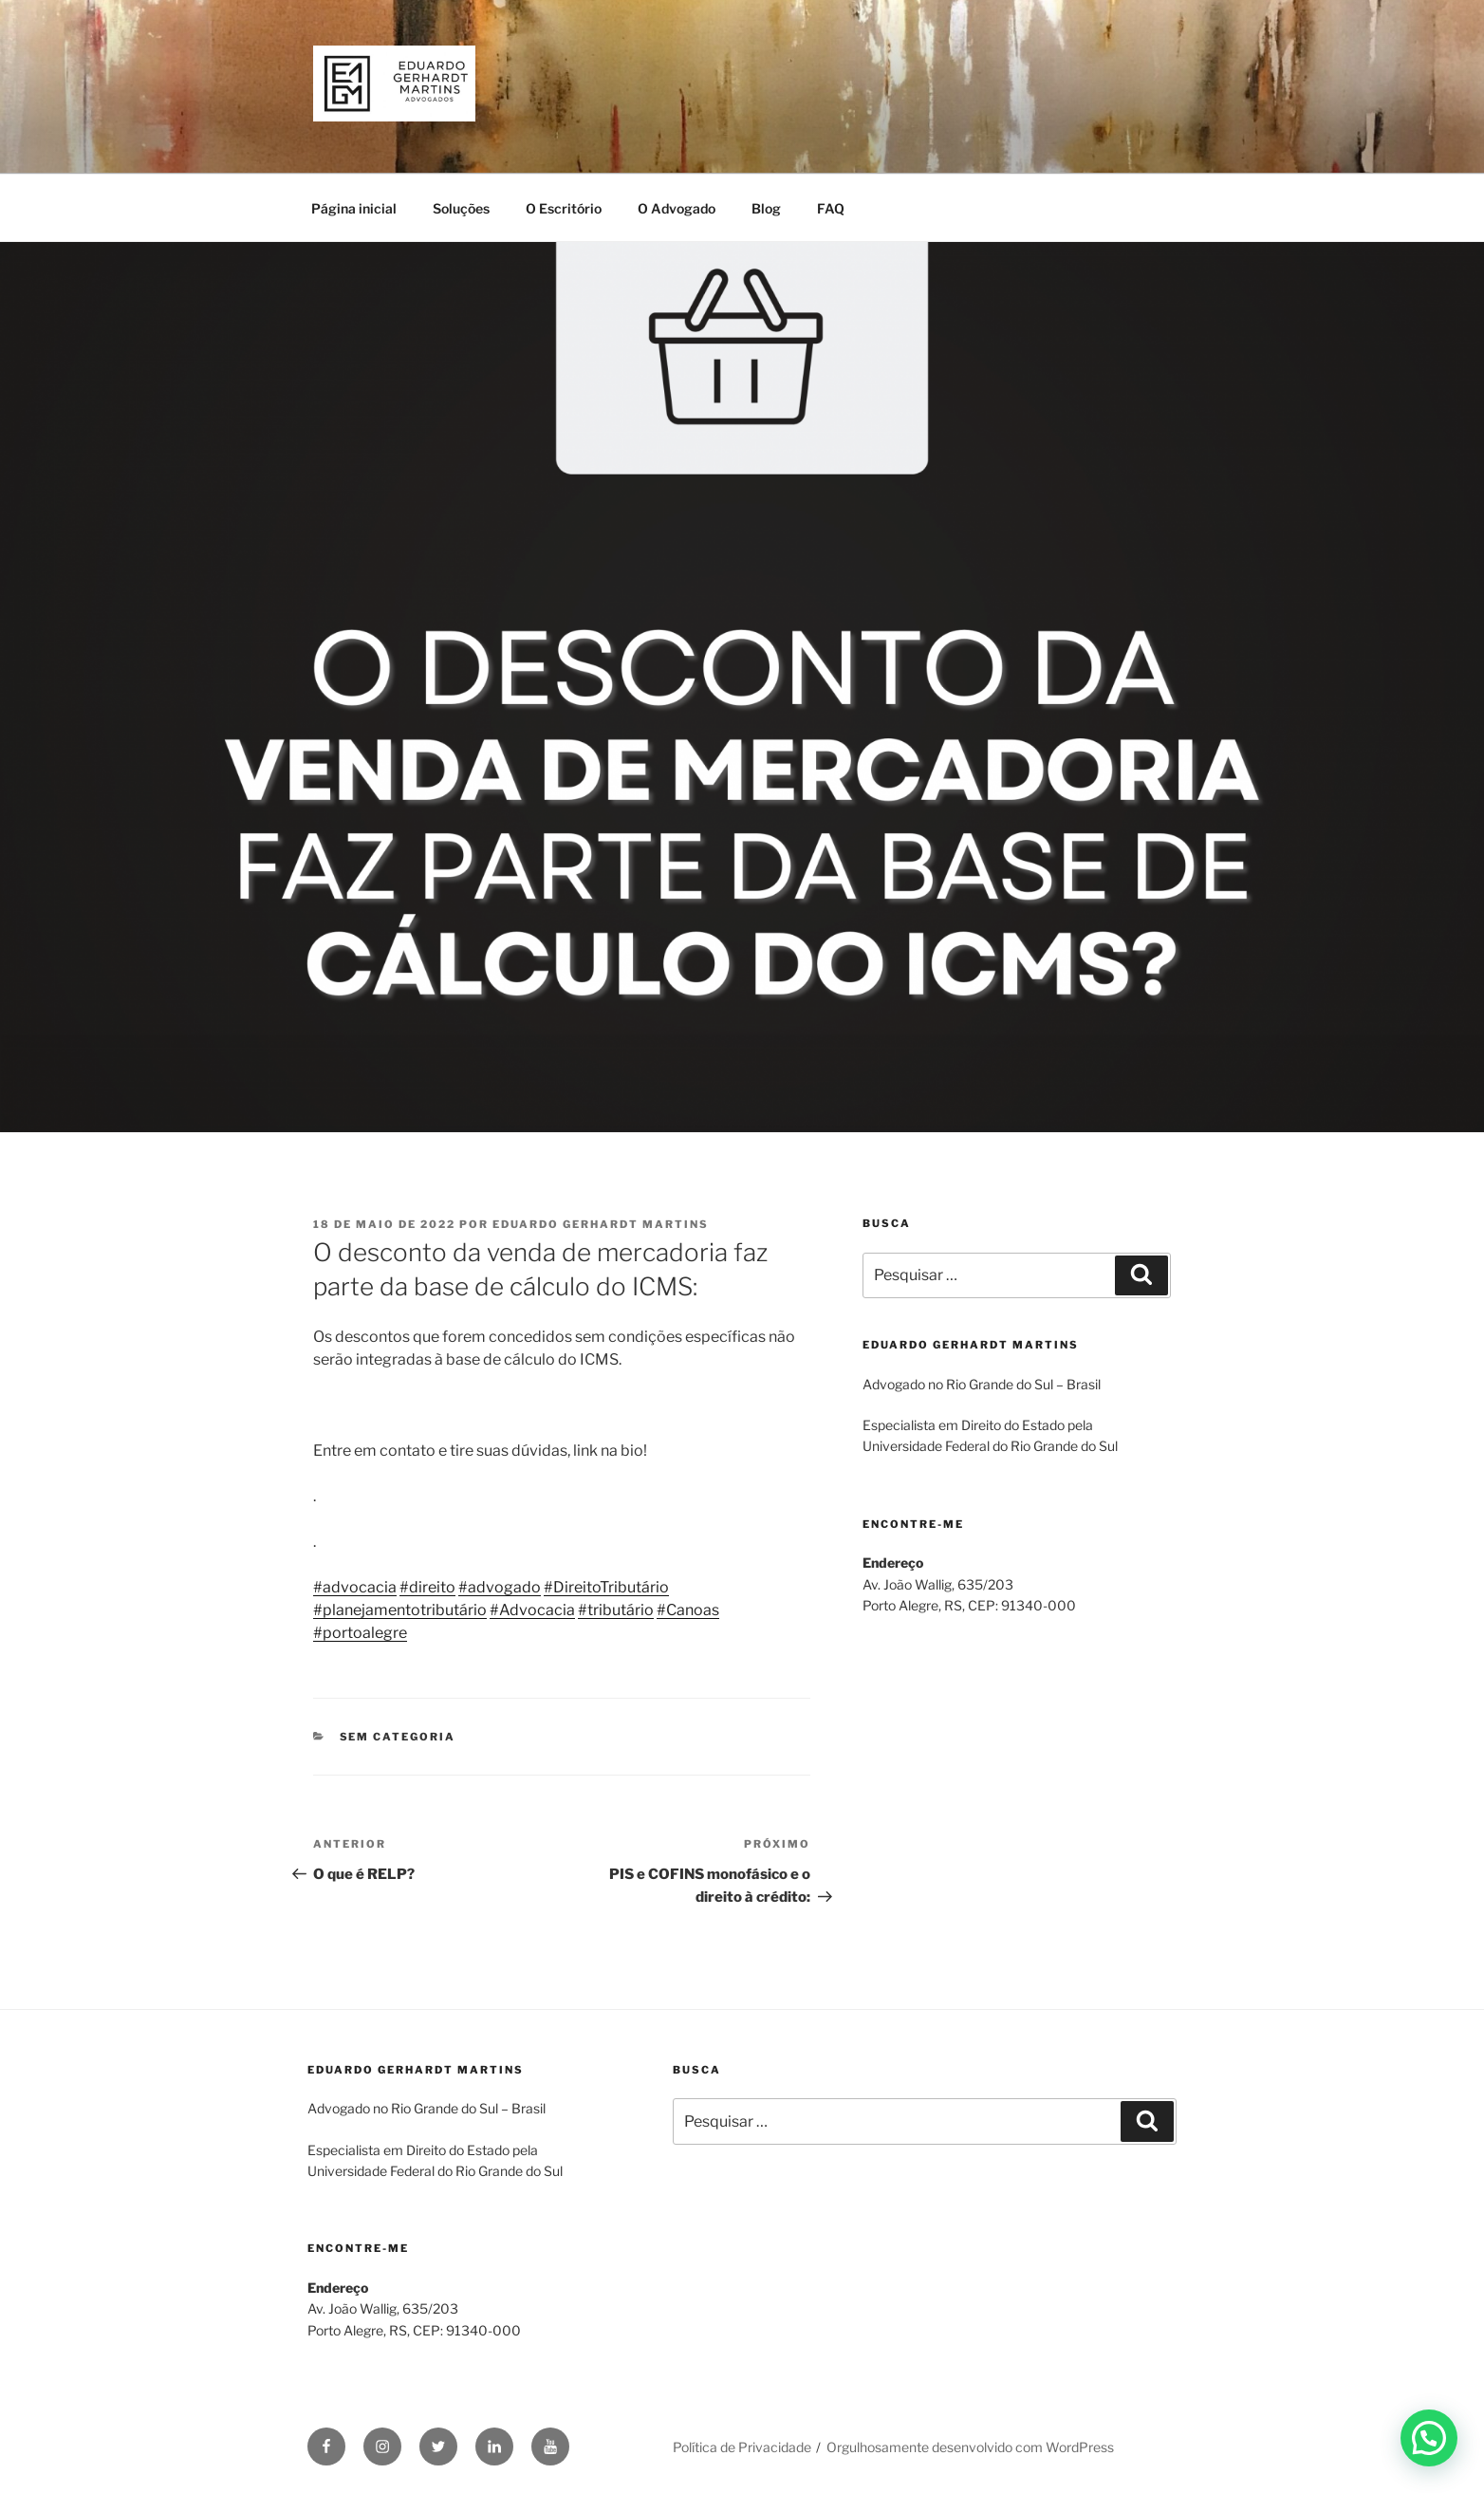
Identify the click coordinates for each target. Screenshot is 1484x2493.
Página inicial (354, 208)
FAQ (830, 208)
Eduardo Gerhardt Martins (600, 1224)
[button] (1429, 2437)
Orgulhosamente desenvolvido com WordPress (970, 2447)
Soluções (461, 208)
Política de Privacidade (742, 2447)
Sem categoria (398, 1736)
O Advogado (676, 208)
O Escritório (564, 208)
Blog (766, 208)
